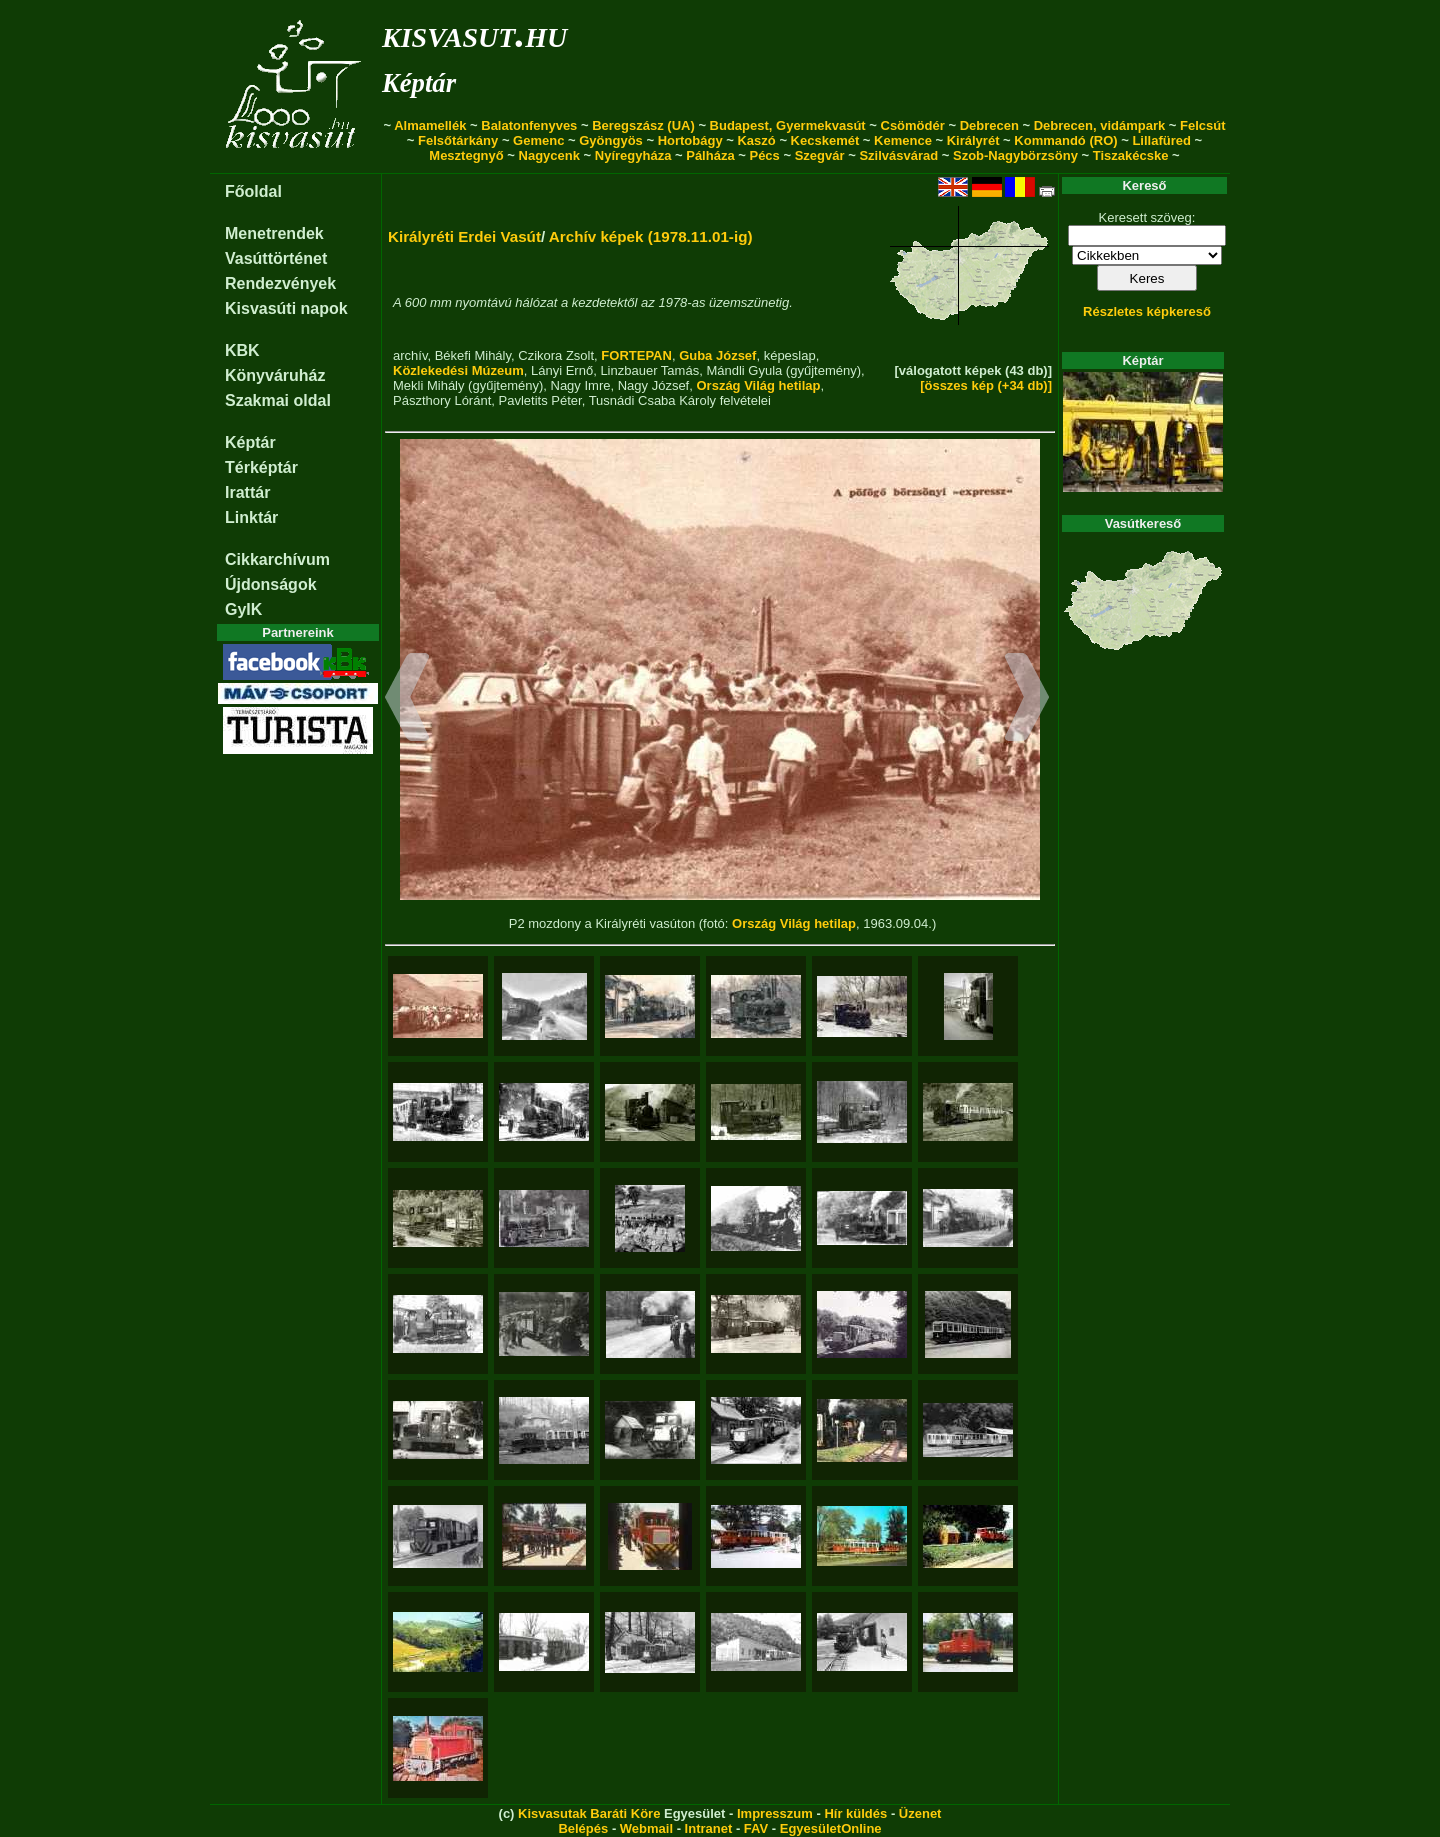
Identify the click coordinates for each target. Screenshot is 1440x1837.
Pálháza (710, 155)
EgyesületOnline (831, 1828)
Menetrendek (274, 233)
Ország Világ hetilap (758, 385)
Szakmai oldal (278, 400)
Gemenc (538, 140)
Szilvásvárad (898, 155)
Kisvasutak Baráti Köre (589, 1813)
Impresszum (775, 1813)
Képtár (419, 83)
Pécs (764, 155)
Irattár (247, 492)
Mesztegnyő (466, 155)
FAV (756, 1828)
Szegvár (820, 155)
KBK (242, 350)
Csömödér (913, 125)
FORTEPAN (636, 355)
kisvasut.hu (474, 33)
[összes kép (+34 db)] (986, 385)
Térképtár (261, 467)
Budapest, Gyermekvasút (788, 125)
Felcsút (1203, 125)
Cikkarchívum (277, 559)
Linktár (251, 517)
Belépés (583, 1828)
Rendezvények (280, 283)
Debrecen (989, 125)
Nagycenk (549, 155)
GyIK (243, 609)
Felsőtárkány (458, 140)
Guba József (717, 355)
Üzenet (920, 1813)
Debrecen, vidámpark (1100, 125)
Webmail (646, 1828)
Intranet (709, 1828)
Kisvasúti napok (286, 308)
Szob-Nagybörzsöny (1015, 155)
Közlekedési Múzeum (458, 370)
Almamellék (430, 125)
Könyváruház (275, 375)
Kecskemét (825, 140)
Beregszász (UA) (643, 125)
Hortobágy (690, 140)
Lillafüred (1161, 140)
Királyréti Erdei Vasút (464, 236)
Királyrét (973, 140)
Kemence (903, 140)
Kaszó (756, 140)
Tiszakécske (1131, 155)
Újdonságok (271, 584)
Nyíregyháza (633, 155)
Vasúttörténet (276, 258)
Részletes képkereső (1147, 311)
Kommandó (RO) (1065, 140)
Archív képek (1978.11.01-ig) (651, 236)
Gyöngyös (611, 140)
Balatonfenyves (529, 125)
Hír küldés (855, 1813)
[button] (407, 700)
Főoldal (253, 191)
